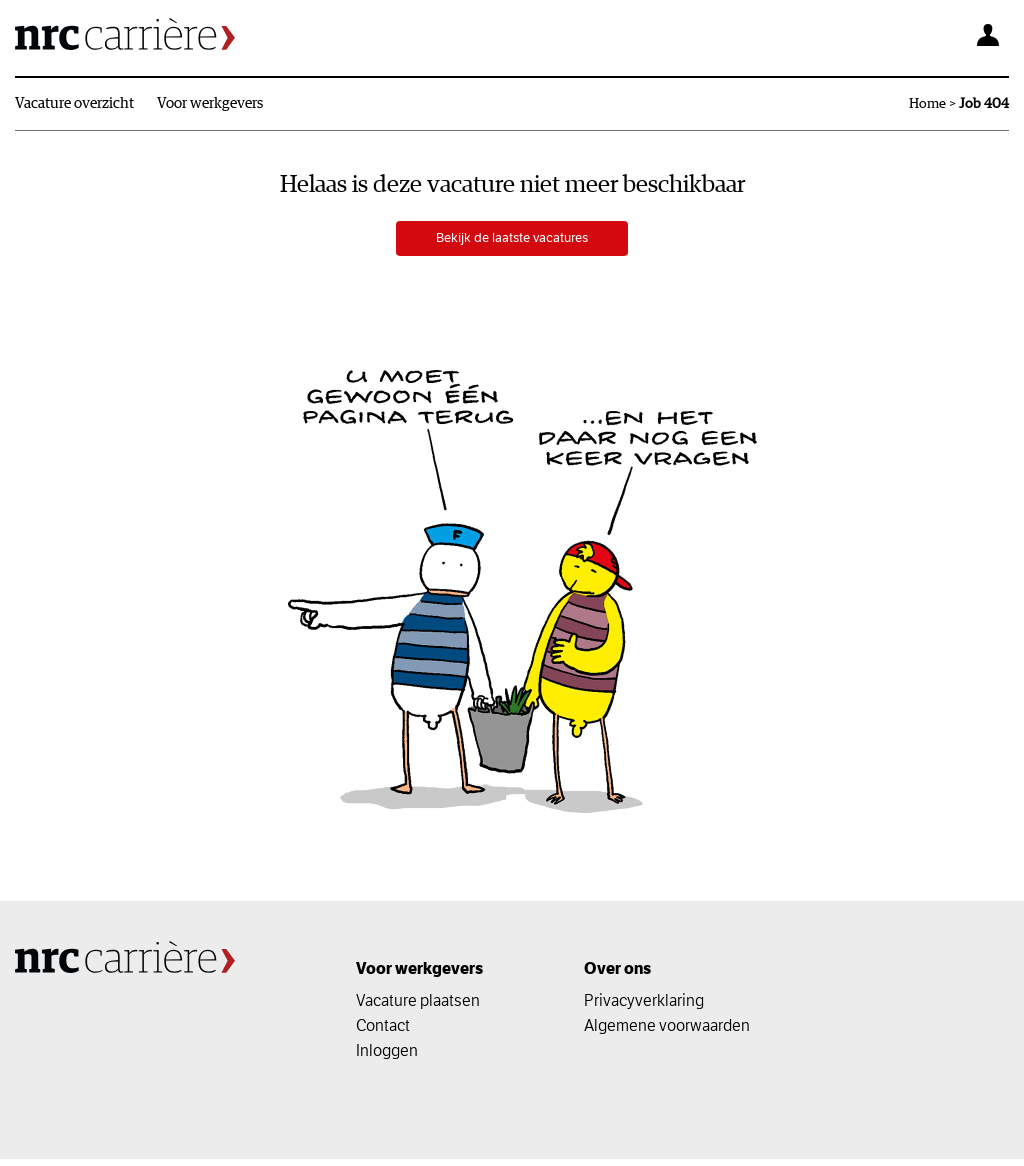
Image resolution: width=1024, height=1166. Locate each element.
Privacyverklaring (644, 1007)
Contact (383, 1032)
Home (927, 104)
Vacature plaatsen (418, 1007)
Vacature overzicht (74, 103)
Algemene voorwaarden (667, 1032)
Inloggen (387, 1057)
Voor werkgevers (210, 103)
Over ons (617, 975)
